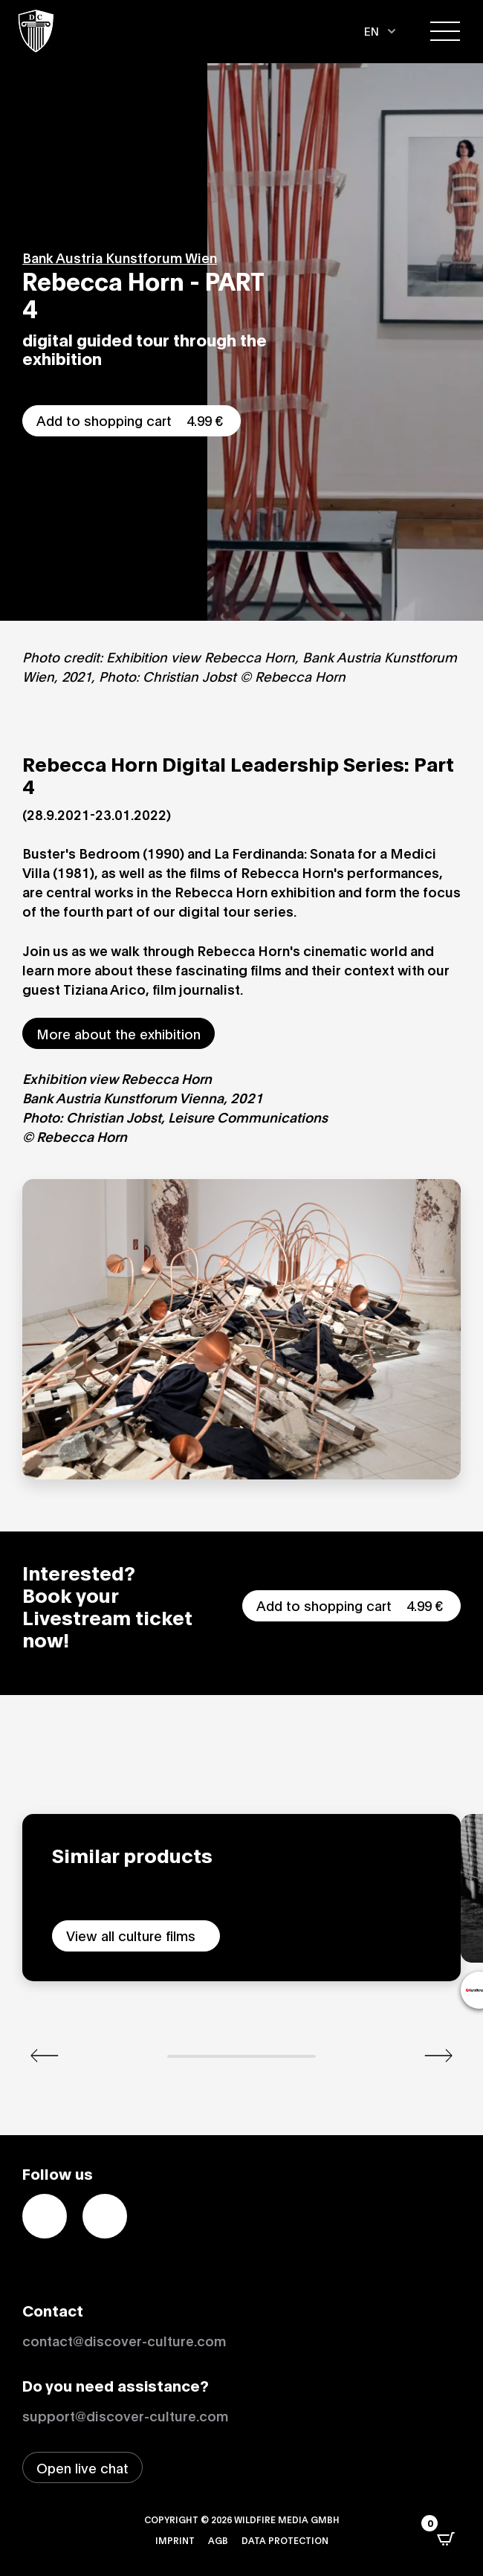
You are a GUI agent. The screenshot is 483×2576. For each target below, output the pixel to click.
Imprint (175, 2540)
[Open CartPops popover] (446, 2539)
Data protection (285, 2540)
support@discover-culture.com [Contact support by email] (125, 2415)
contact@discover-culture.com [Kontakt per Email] (124, 2340)
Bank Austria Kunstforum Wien (119, 257)
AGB (218, 2540)
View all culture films (130, 1935)
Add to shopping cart (131, 420)
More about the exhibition (118, 1033)
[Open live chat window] (82, 2467)
